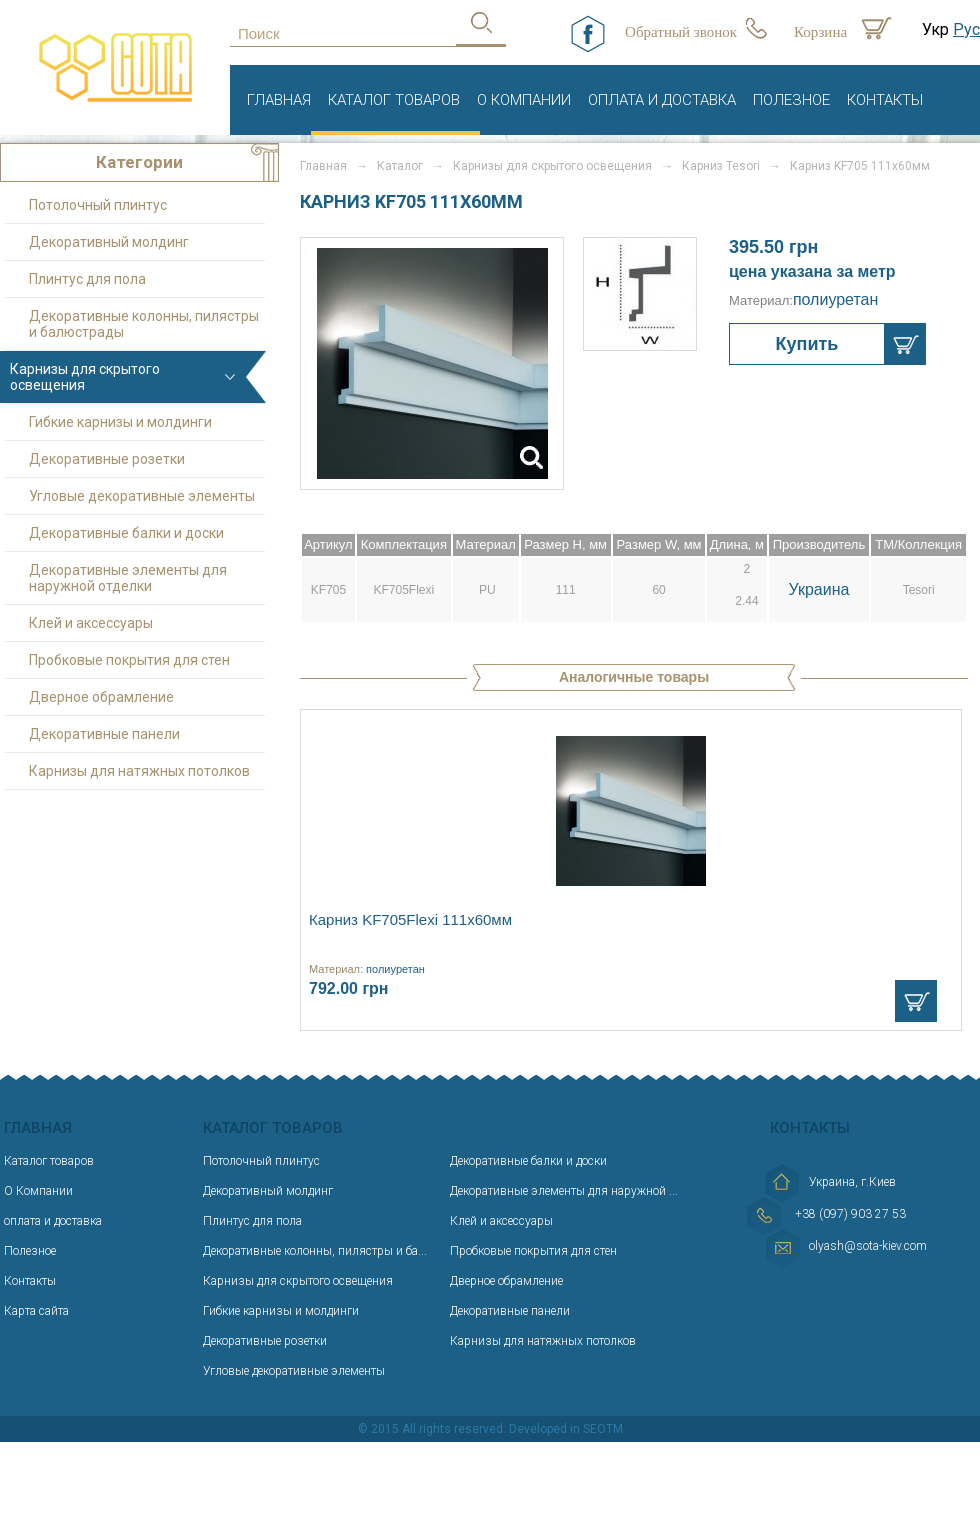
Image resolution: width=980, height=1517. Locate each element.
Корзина (820, 32)
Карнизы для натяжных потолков (139, 771)
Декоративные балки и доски (126, 533)
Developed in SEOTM (566, 1429)
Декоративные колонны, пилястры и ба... (315, 1251)
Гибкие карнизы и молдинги (120, 422)
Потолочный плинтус (98, 205)
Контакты (885, 100)
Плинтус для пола (87, 279)
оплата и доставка (662, 100)
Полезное (791, 100)
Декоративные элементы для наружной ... (564, 1191)
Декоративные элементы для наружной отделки (128, 578)
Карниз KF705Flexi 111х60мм (410, 919)
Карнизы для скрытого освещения (552, 166)
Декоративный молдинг (109, 242)
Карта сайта (36, 1311)
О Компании (524, 100)
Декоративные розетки (107, 459)
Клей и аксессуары (91, 623)
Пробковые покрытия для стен (129, 660)
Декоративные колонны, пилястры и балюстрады (144, 324)
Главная (279, 100)
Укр (935, 29)
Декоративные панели (104, 734)
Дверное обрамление (101, 697)
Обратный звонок (681, 32)
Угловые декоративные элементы (142, 496)
